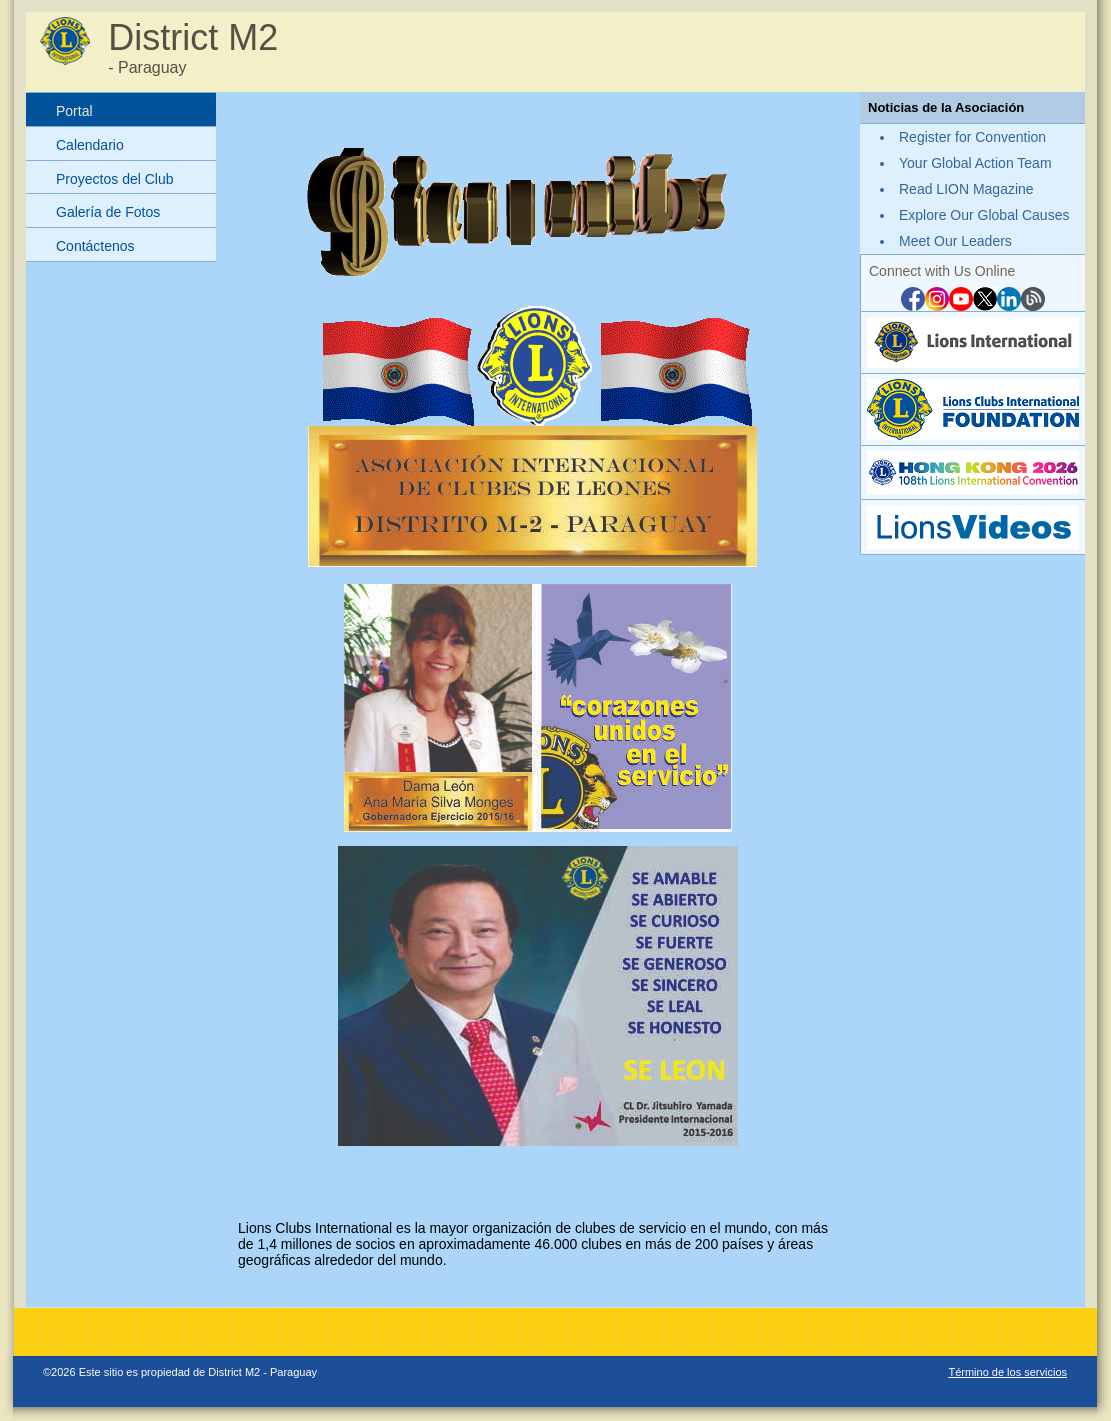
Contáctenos (95, 246)
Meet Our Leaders (955, 241)
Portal (74, 111)
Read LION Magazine (966, 189)
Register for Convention (972, 137)
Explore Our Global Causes (984, 215)
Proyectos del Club (115, 179)
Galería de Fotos (108, 212)
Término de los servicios (1007, 1372)
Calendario (90, 145)
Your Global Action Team (975, 163)
